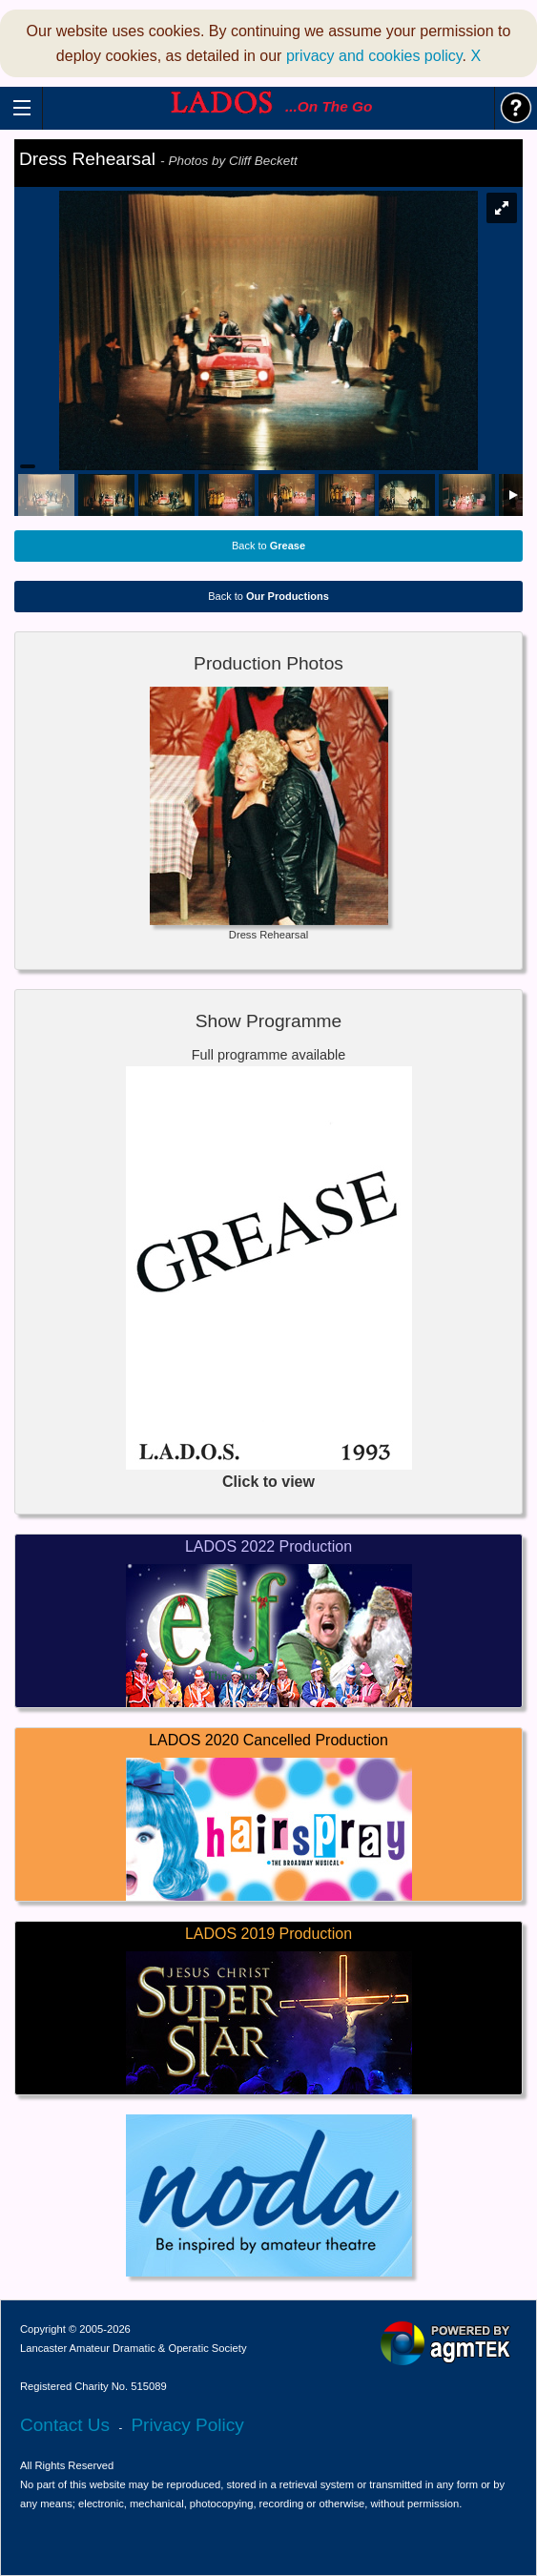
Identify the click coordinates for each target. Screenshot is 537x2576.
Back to (268, 545)
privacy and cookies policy (374, 56)
